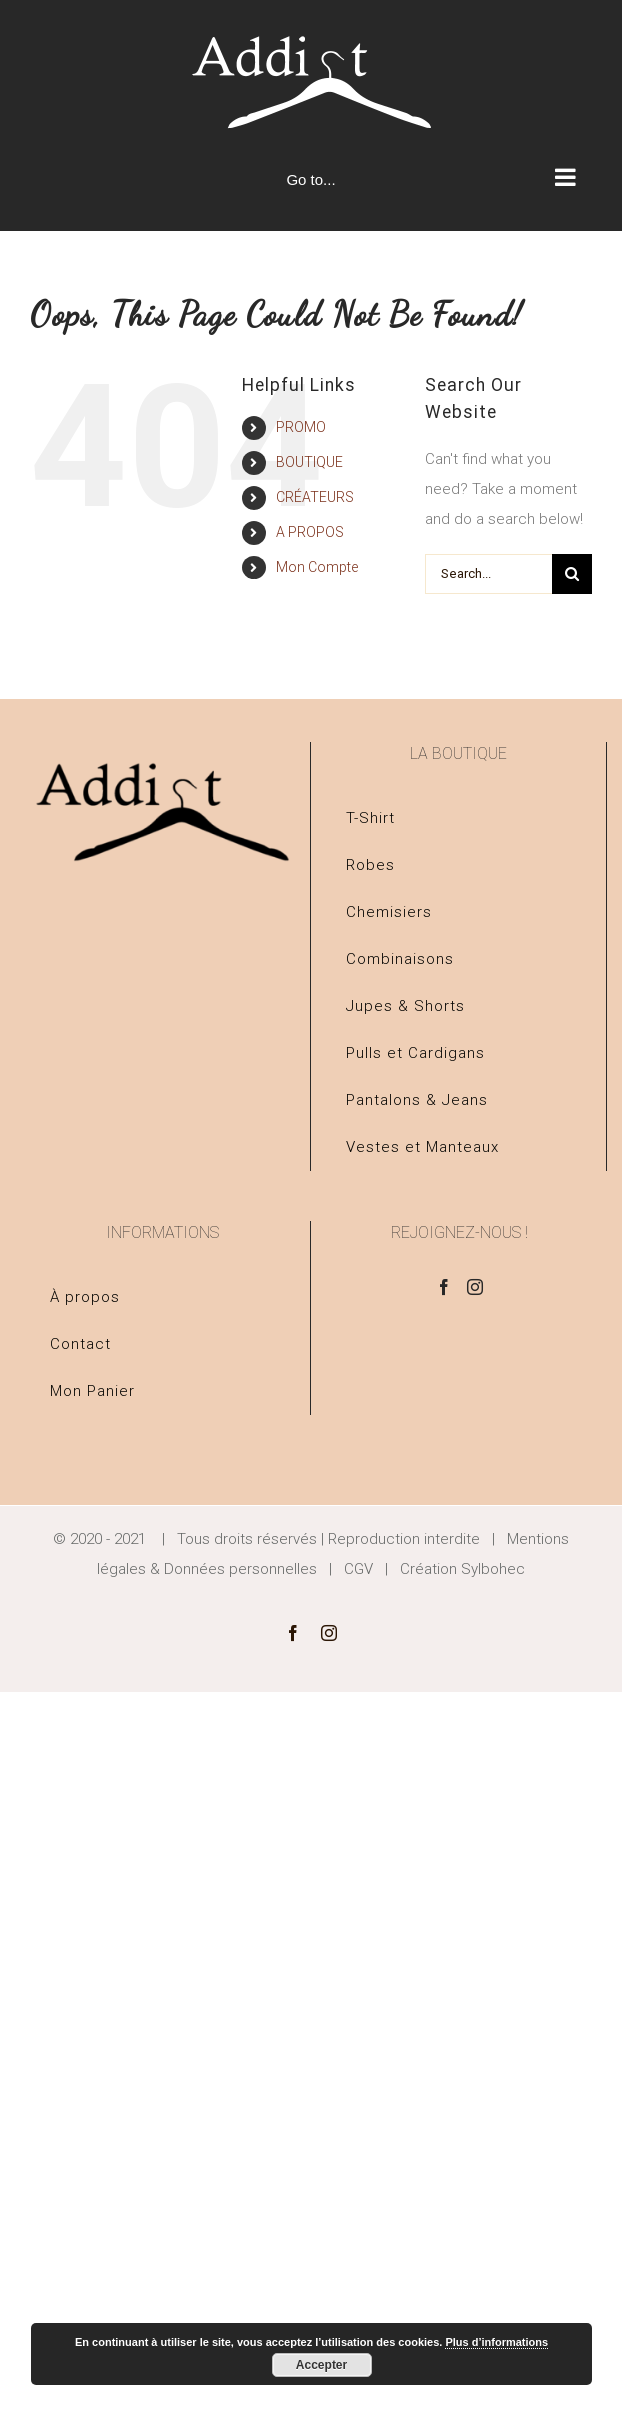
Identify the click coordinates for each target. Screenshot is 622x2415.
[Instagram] (475, 1287)
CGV (358, 1569)
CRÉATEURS (315, 497)
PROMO (301, 427)
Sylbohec (493, 1569)
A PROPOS (310, 532)
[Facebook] (444, 1287)
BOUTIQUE (309, 462)
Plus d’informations (496, 2342)
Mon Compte (317, 567)
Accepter (321, 2365)
